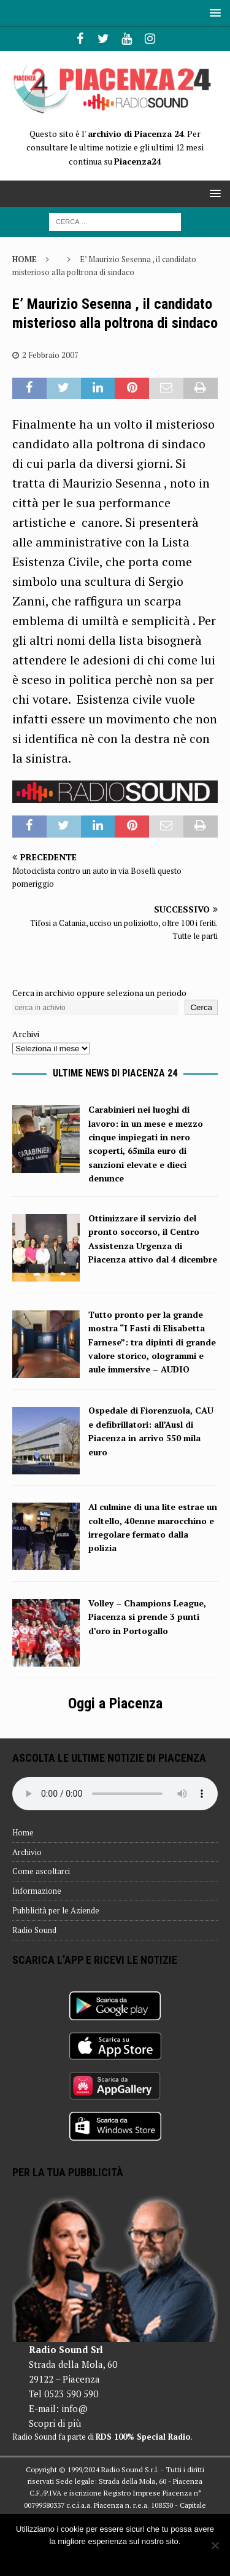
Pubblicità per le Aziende (55, 1910)
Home (23, 1832)
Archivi (25, 1034)
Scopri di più (55, 2423)
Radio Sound (34, 1930)
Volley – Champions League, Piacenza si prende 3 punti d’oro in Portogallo (147, 1616)
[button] (213, 12)
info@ (74, 2408)
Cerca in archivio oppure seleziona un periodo (99, 992)
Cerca (201, 1007)
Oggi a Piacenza (115, 1703)
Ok (115, 2557)
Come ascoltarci (41, 1871)
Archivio (27, 1852)
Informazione (36, 1890)
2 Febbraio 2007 (50, 354)
